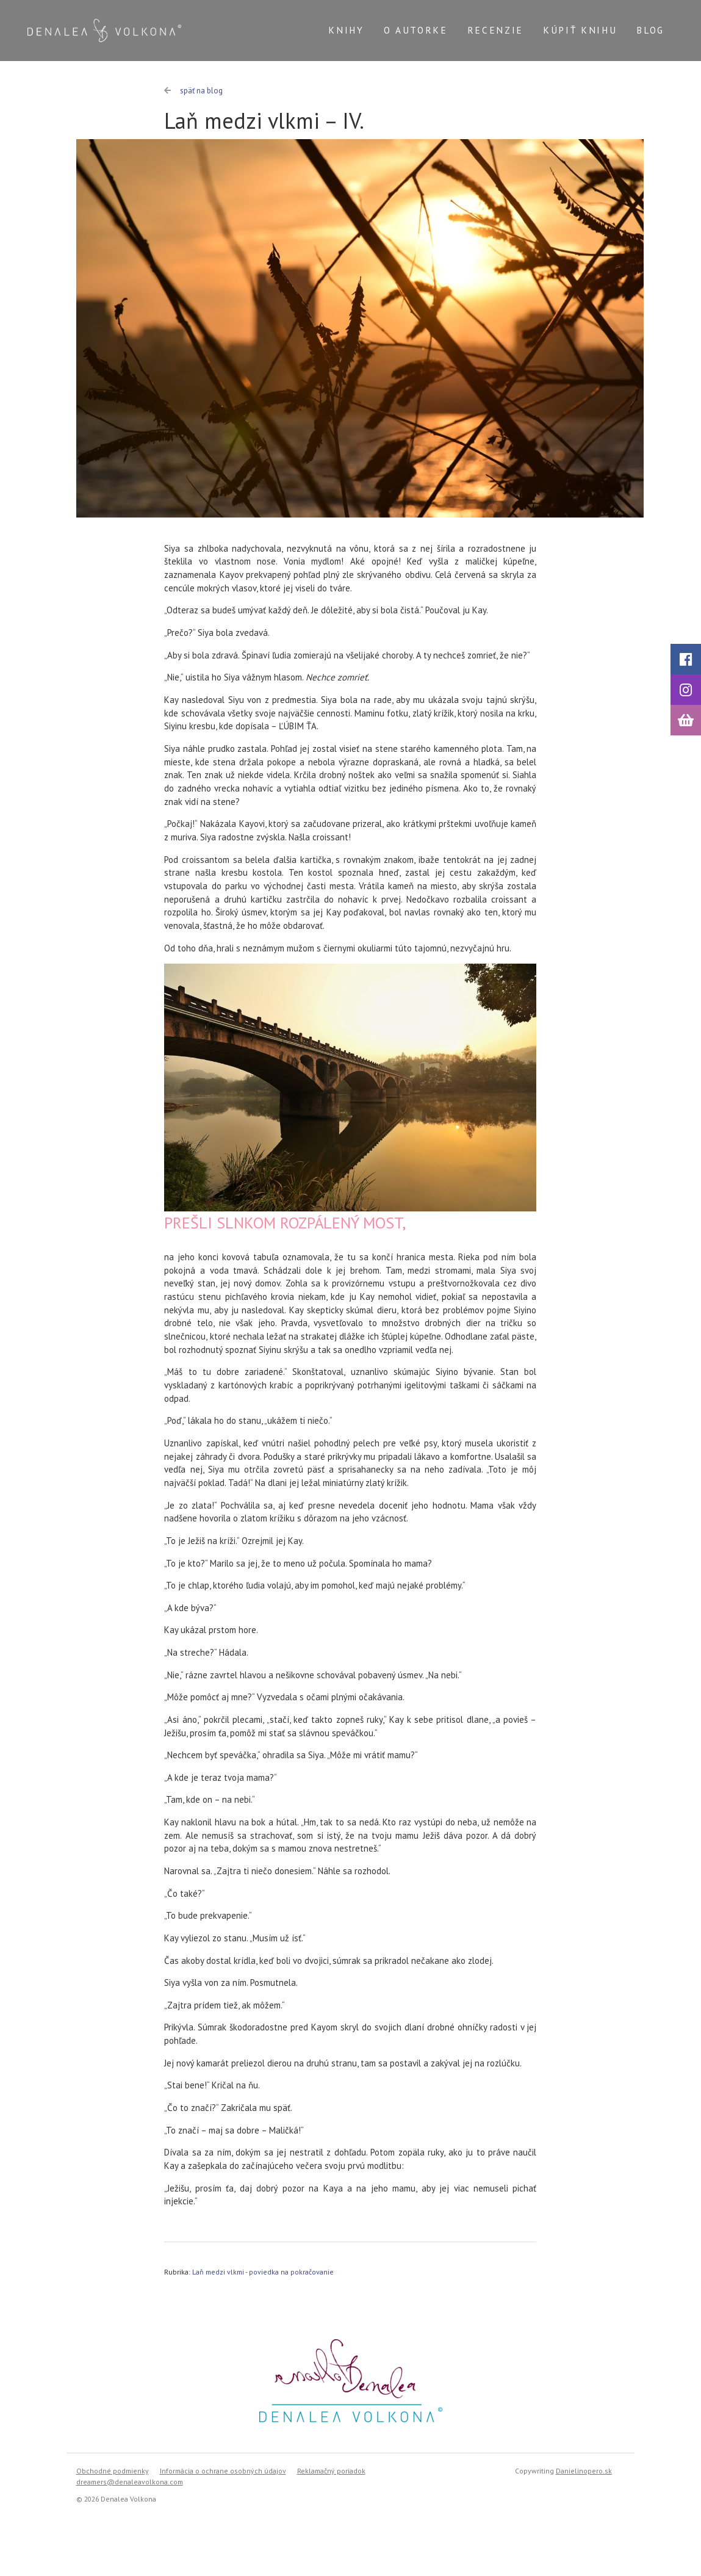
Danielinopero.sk (584, 2470)
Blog (650, 30)
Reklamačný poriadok (331, 2470)
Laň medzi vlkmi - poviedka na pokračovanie (263, 2271)
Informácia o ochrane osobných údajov (223, 2470)
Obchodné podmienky (112, 2470)
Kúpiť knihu (580, 30)
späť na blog (193, 90)
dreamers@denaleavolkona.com (129, 2481)
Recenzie (495, 30)
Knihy (346, 30)
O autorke (416, 30)
